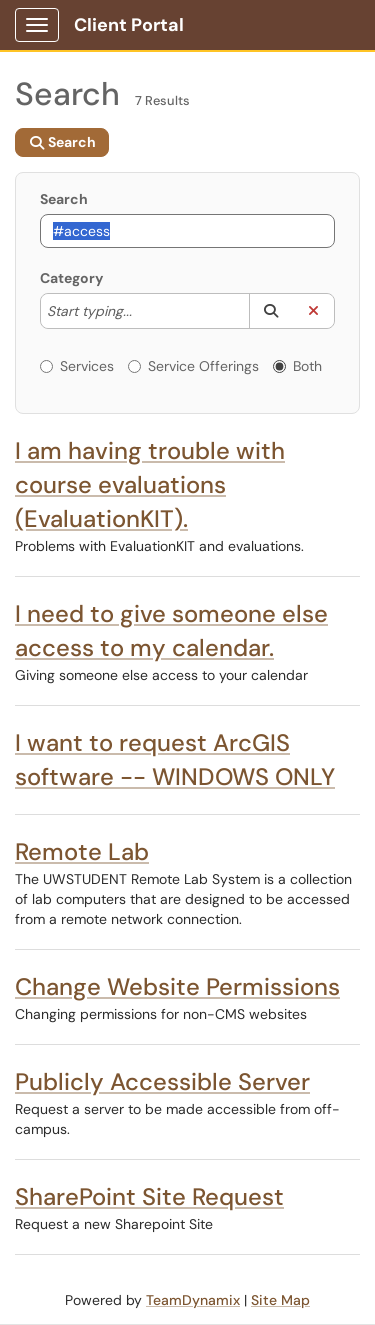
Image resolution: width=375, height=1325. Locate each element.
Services (77, 366)
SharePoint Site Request (149, 1196)
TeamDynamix (193, 1300)
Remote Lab (82, 851)
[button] (270, 311)
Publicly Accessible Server (162, 1081)
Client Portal (129, 25)
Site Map (280, 1300)
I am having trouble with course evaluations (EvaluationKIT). (150, 484)
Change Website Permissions (177, 986)
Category (71, 278)
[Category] (142, 311)
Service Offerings (193, 366)
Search (64, 199)
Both (297, 366)
